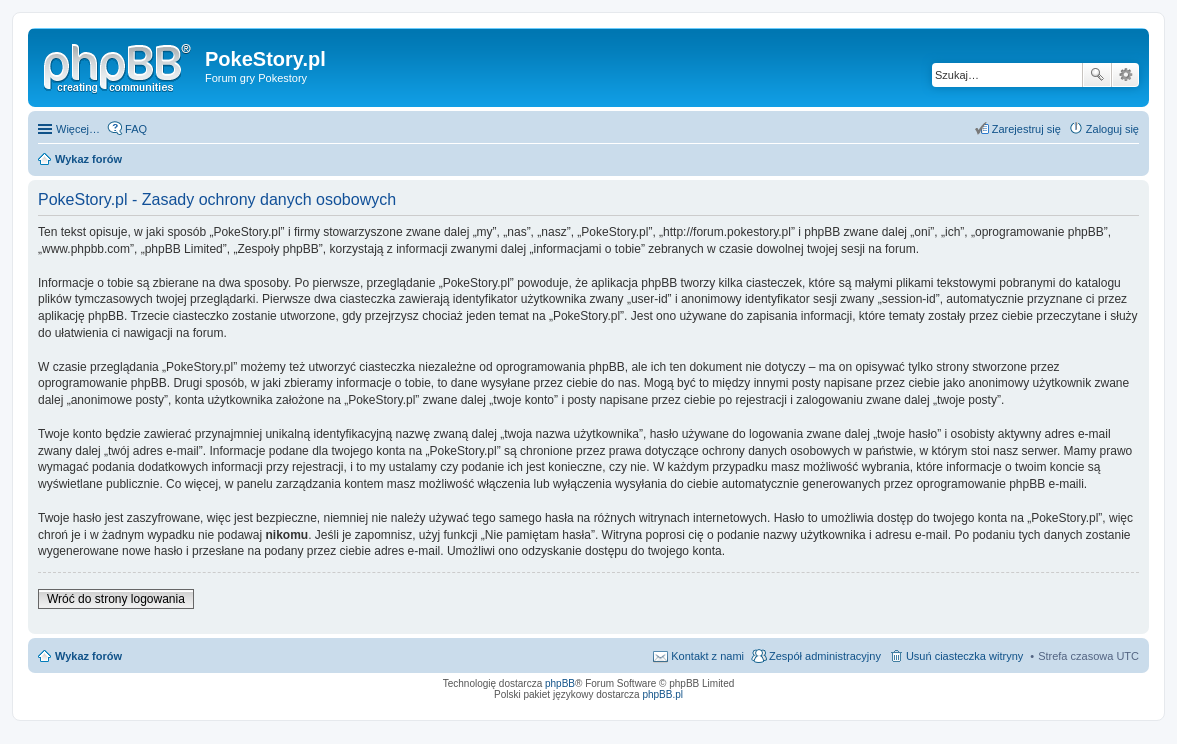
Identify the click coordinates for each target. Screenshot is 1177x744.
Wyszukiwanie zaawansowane (1125, 75)
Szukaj (1097, 75)
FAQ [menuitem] (136, 129)
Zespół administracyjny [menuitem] (825, 656)
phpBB (560, 683)
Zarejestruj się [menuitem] (1026, 129)
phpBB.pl (662, 694)
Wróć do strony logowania (116, 599)
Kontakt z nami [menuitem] (707, 656)
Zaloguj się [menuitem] (1112, 129)
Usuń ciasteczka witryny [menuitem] (964, 656)
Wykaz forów (88, 656)
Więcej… (78, 129)
